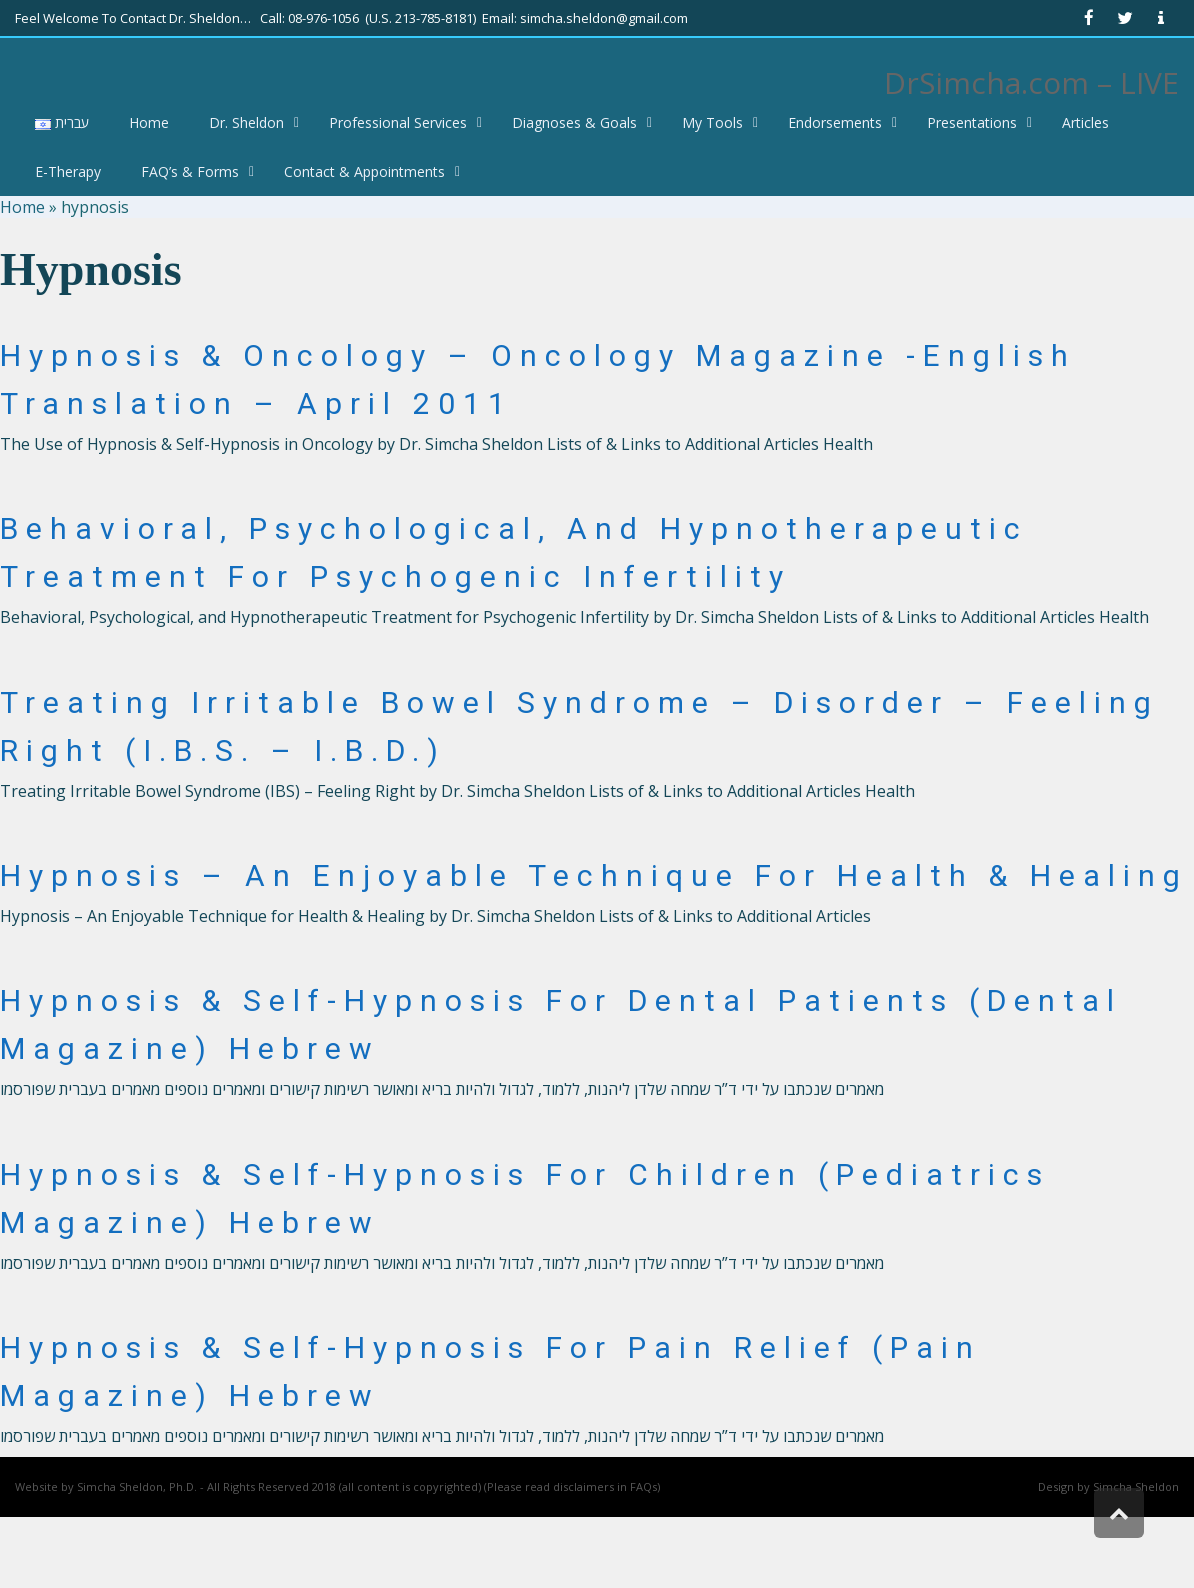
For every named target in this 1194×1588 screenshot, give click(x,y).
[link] (1089, 18)
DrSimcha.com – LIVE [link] (1031, 82)
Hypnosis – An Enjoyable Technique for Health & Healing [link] (594, 875)
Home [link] (22, 207)
